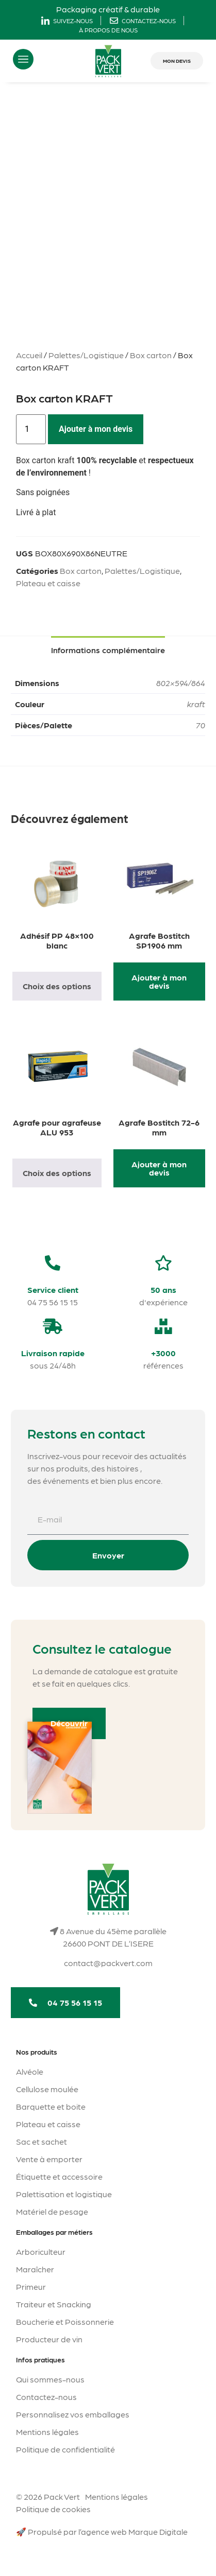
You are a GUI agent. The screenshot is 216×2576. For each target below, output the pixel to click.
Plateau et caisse (48, 583)
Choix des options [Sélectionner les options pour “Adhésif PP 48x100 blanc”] (57, 986)
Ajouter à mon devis (95, 429)
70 (200, 725)
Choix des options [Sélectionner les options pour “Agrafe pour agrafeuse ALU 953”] (57, 1173)
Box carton (151, 355)
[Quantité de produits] (31, 429)
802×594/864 (180, 683)
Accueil (29, 355)
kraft (196, 704)
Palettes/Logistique (86, 355)
